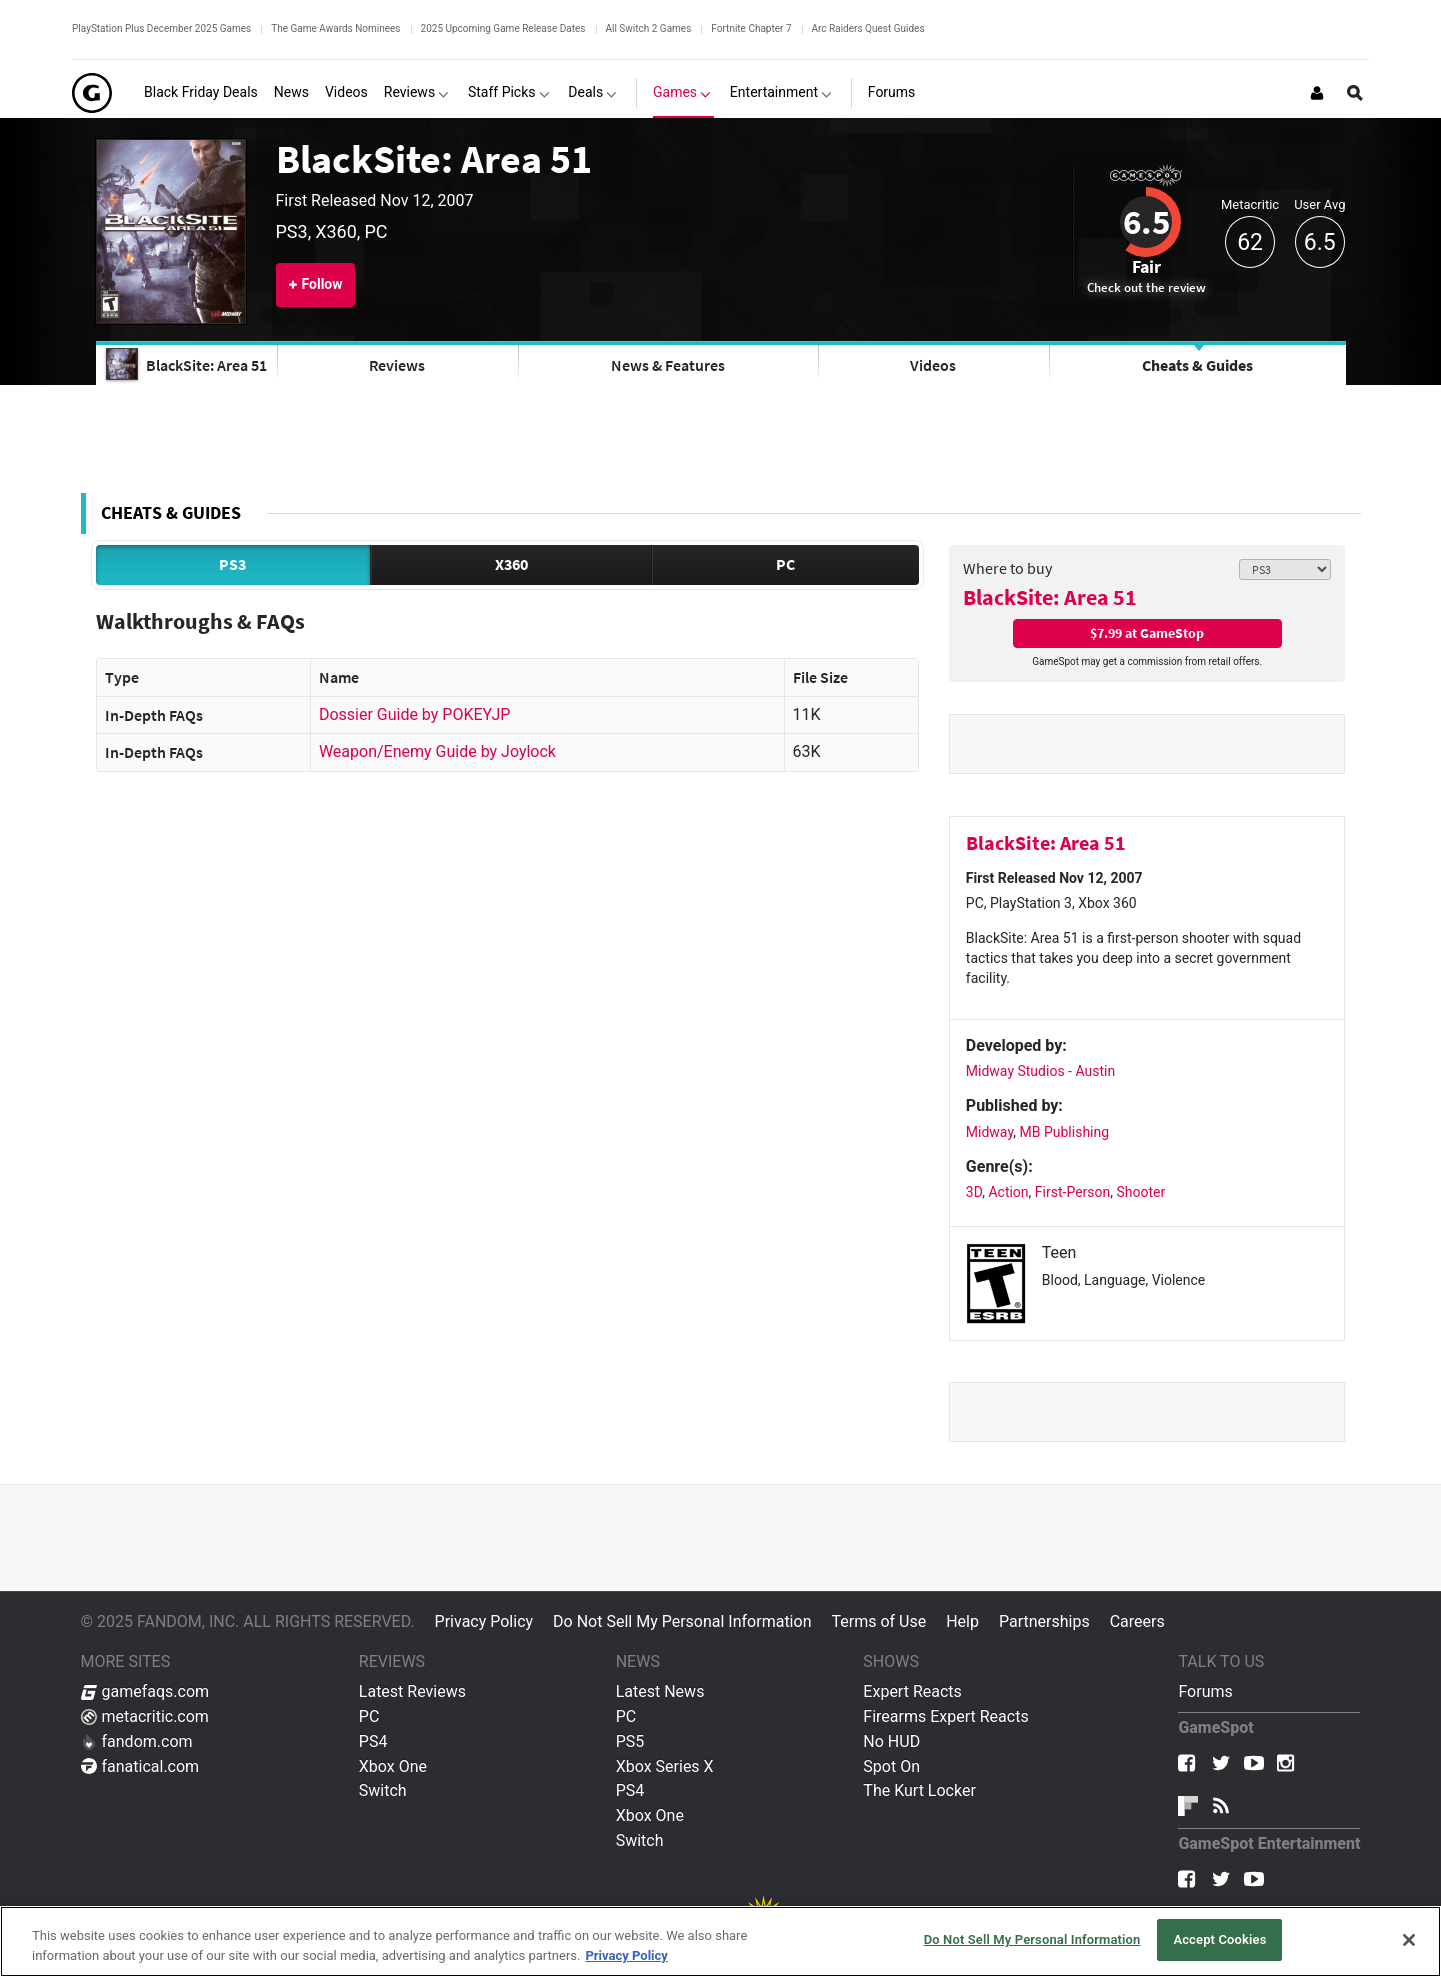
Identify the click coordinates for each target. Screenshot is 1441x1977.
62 (1250, 242)
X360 (511, 564)
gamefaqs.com (145, 1691)
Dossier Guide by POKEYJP (414, 714)
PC (785, 564)
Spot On (891, 1766)
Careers (1137, 1621)
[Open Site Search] (1355, 93)
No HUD (891, 1741)
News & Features (668, 365)
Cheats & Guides (1197, 365)
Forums (1205, 1691)
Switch (383, 1790)
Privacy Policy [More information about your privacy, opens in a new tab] (626, 1955)
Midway (989, 1132)
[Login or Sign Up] (1317, 93)
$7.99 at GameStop (1147, 633)
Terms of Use (878, 1621)
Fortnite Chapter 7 (751, 28)
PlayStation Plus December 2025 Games (161, 28)
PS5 (630, 1741)
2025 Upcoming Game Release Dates (503, 28)
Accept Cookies (1219, 1939)
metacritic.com (145, 1716)
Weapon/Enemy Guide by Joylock (437, 751)
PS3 (232, 564)
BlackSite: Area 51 (434, 159)
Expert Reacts (912, 1691)
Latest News (660, 1691)
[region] (720, 1941)
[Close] (1409, 1940)
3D (974, 1192)
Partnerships (1044, 1621)
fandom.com (137, 1741)
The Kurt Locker (919, 1790)
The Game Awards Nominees (335, 28)
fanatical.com (140, 1766)
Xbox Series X (665, 1766)
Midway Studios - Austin (1040, 1071)
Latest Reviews (412, 1691)
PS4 (373, 1741)
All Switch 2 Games (649, 28)
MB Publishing (1065, 1132)
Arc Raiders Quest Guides (868, 28)
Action (1008, 1192)
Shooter (1140, 1192)
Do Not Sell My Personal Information (682, 1621)
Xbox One (393, 1766)
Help (962, 1621)
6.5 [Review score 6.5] (1146, 222)
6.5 (1320, 242)
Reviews (397, 365)
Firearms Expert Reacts (945, 1716)
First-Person (1072, 1192)
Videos (933, 365)
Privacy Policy (484, 1621)
